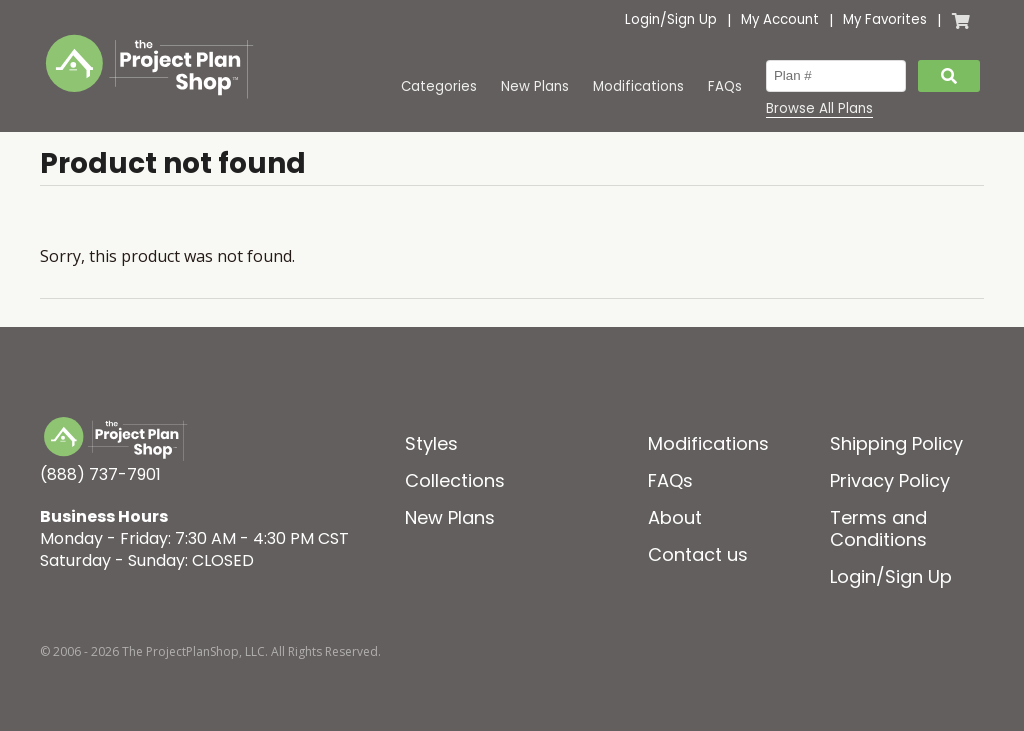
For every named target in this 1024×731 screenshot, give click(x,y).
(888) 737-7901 (100, 474)
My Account (780, 19)
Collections (455, 480)
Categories (439, 86)
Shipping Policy (896, 443)
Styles (431, 443)
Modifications (638, 86)
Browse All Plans (819, 109)
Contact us (698, 554)
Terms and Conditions (878, 528)
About (675, 517)
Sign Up (692, 19)
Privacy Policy (890, 480)
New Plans (535, 86)
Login (642, 19)
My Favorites (885, 19)
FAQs (725, 86)
